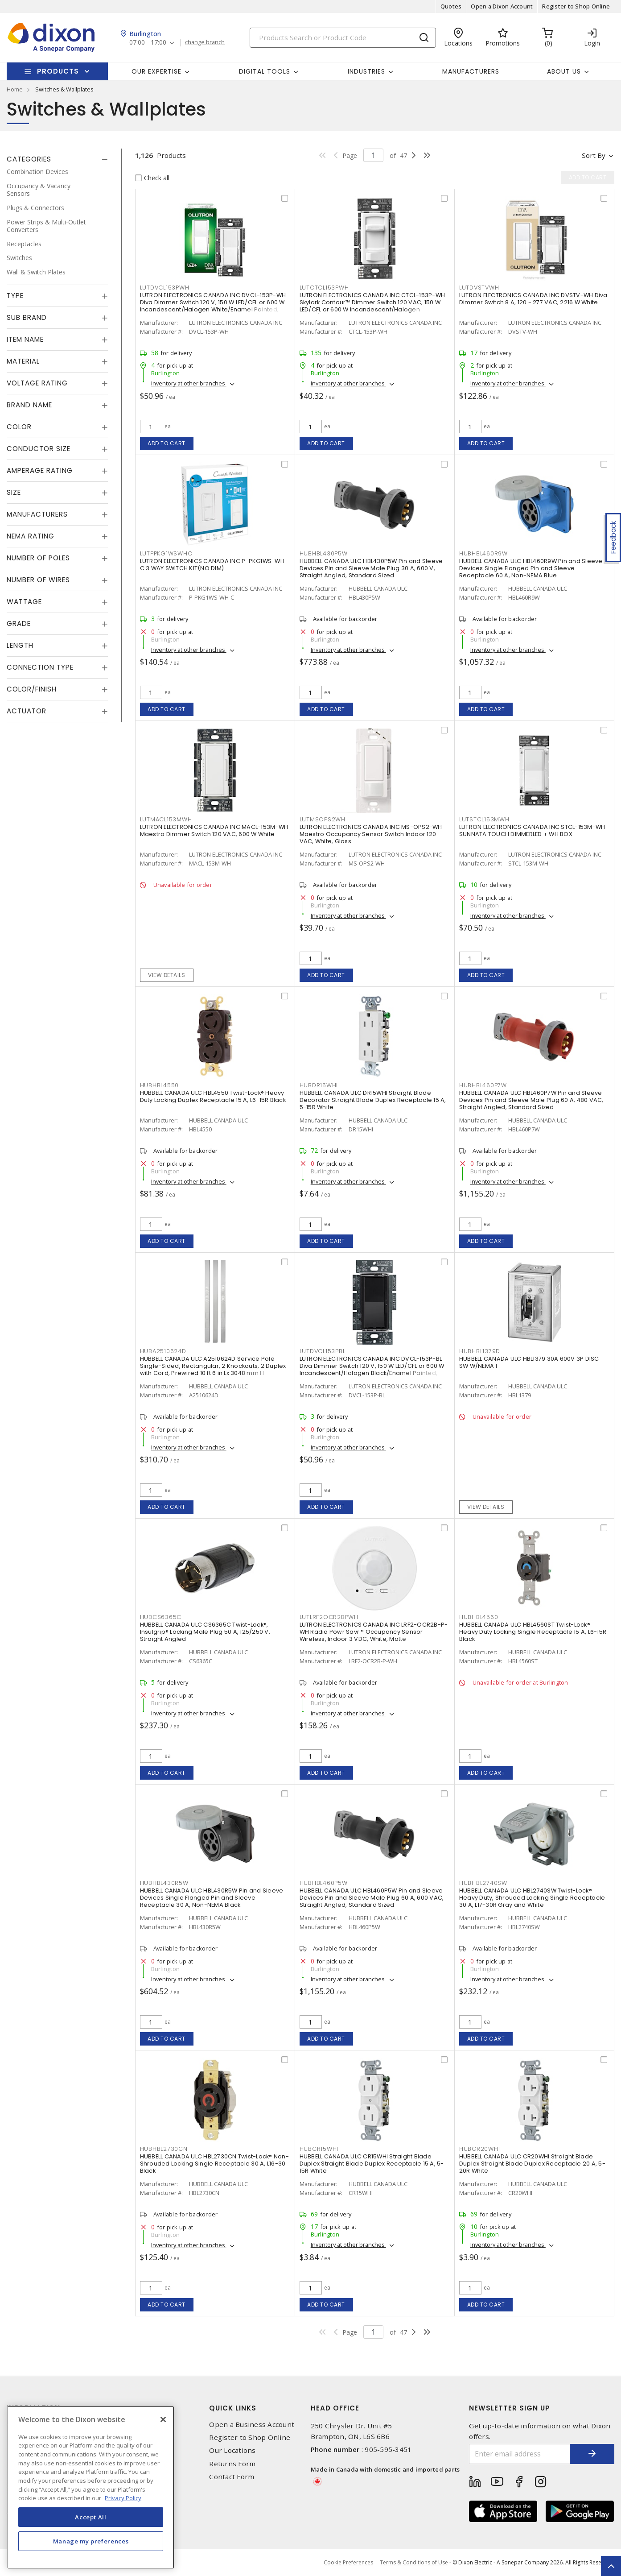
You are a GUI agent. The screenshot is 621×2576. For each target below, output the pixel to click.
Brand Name (29, 405)
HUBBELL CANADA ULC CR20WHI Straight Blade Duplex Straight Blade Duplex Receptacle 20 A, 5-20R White (532, 2163)
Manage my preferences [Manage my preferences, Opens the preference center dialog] (91, 2541)
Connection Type (40, 667)
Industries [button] (366, 71)
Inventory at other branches (188, 383)
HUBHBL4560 (478, 1617)
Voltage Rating (37, 383)
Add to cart (166, 443)
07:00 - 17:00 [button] (147, 42)
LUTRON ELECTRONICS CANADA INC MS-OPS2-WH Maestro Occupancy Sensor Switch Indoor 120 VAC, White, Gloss (371, 834)
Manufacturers (470, 71)
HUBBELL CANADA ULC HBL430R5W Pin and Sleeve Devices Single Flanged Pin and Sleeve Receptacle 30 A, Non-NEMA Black (212, 1898)
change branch (205, 42)
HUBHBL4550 (159, 1085)
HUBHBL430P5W (324, 553)
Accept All (91, 2517)
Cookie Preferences (348, 2562)
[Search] (343, 38)
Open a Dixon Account (502, 6)
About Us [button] (564, 71)
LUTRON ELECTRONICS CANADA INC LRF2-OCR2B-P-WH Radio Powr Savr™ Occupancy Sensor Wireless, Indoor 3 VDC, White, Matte (374, 1632)
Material (23, 361)
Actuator (26, 711)
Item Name (25, 339)
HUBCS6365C (161, 1617)
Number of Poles (38, 558)
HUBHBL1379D (479, 1351)
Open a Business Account (251, 2424)
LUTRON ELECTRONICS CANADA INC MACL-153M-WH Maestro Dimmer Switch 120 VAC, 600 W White (214, 830)
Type (15, 295)
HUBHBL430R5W (164, 1883)
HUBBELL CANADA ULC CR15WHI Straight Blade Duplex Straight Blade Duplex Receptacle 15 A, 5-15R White (372, 2163)
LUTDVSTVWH (479, 287)
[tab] (57, 159)
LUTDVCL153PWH (164, 287)
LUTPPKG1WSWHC (166, 553)
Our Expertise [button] (156, 71)
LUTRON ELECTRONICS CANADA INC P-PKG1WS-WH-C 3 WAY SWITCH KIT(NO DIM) (214, 564)
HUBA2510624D (163, 1351)
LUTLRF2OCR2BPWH (329, 1617)
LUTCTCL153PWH (324, 287)
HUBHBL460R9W (483, 553)
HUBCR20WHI (479, 2149)
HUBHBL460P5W (324, 1883)
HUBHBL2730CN (164, 2149)
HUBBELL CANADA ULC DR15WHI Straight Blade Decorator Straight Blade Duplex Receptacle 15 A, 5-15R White (373, 1100)
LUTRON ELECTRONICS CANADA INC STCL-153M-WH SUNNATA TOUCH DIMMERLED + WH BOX (532, 830)
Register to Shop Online (576, 6)
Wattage (24, 601)
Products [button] (58, 71)
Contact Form (231, 2476)
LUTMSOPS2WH (322, 819)
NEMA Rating (30, 536)
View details (166, 975)
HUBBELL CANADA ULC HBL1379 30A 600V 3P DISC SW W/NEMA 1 (529, 1362)
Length (20, 645)
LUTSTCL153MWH (484, 819)
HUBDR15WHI (319, 1085)
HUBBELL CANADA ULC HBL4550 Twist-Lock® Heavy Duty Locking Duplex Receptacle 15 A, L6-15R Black (213, 1096)
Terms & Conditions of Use (414, 2562)
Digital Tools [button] (264, 71)
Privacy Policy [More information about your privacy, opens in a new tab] (123, 2498)
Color (19, 426)
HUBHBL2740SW (483, 1883)
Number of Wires (38, 579)
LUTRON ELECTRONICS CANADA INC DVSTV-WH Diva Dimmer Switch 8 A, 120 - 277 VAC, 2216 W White (533, 298)
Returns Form (232, 2464)
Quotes (451, 6)
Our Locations (232, 2450)
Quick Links (232, 2408)
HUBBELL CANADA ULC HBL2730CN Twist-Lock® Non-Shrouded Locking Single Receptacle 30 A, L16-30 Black (214, 2163)
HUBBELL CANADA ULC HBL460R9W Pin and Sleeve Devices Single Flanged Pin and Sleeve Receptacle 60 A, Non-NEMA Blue (531, 568)
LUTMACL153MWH (166, 819)
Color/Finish (32, 689)
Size (14, 492)
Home (15, 89)
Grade (19, 623)
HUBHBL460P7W (483, 1085)
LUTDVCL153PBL (322, 1351)
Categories (29, 159)
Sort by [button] (593, 155)
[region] (90, 2487)
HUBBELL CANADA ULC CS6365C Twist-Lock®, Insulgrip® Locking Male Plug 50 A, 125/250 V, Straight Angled (205, 1632)
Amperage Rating (40, 470)
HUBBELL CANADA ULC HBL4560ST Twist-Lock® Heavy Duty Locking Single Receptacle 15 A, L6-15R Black (532, 1632)
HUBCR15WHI (319, 2149)
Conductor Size (38, 448)
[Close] (163, 2419)
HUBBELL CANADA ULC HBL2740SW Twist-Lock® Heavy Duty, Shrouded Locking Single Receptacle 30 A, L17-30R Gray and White (532, 1898)
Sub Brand (27, 317)
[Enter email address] (519, 2454)
